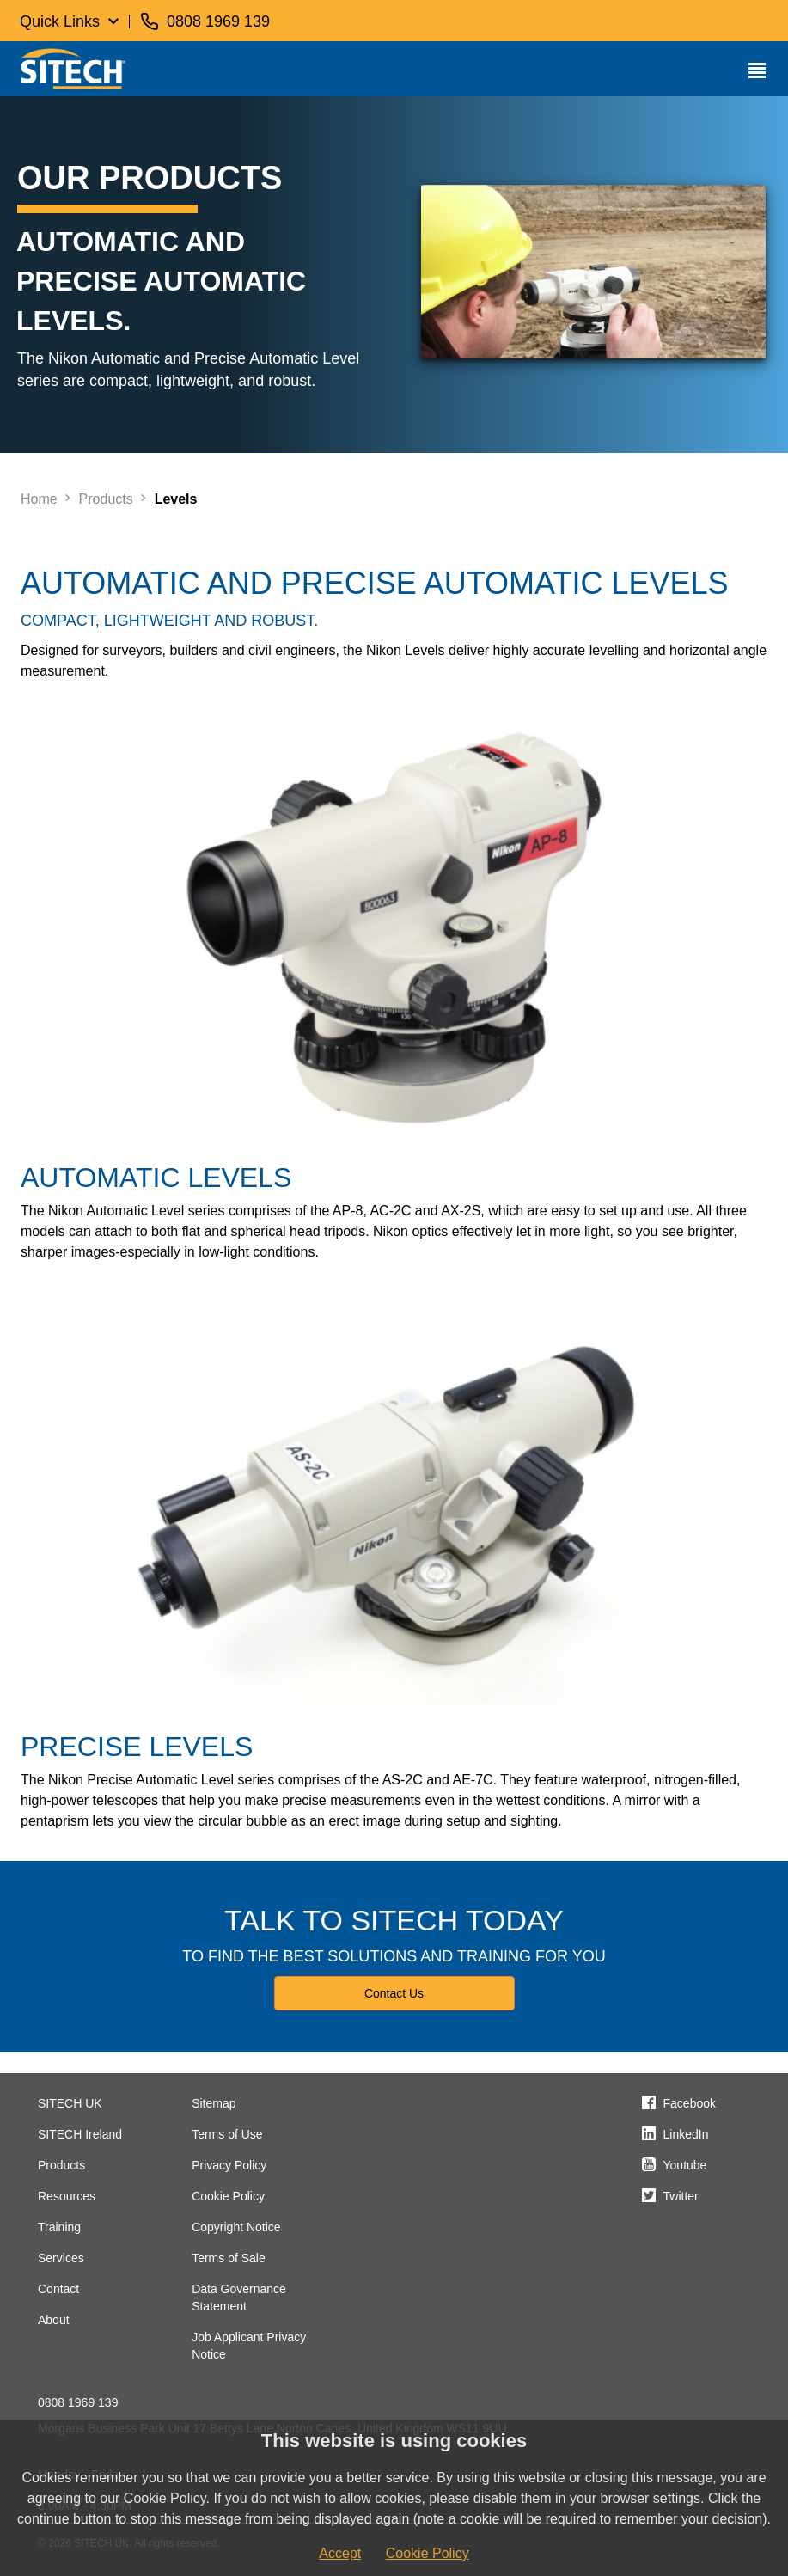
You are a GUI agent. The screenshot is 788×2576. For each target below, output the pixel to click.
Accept (340, 2553)
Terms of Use (227, 2134)
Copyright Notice (236, 2227)
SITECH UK (70, 2103)
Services (61, 2258)
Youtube (685, 2165)
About (54, 2320)
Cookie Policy (228, 2196)
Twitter (681, 2196)
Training (59, 2227)
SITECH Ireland (80, 2134)
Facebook (689, 2103)
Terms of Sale (229, 2258)
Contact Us (394, 1993)
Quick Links (60, 21)
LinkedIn (686, 2134)
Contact (58, 2289)
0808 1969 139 (78, 2402)
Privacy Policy (229, 2165)
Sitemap (213, 2103)
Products (61, 2165)
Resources (66, 2196)
